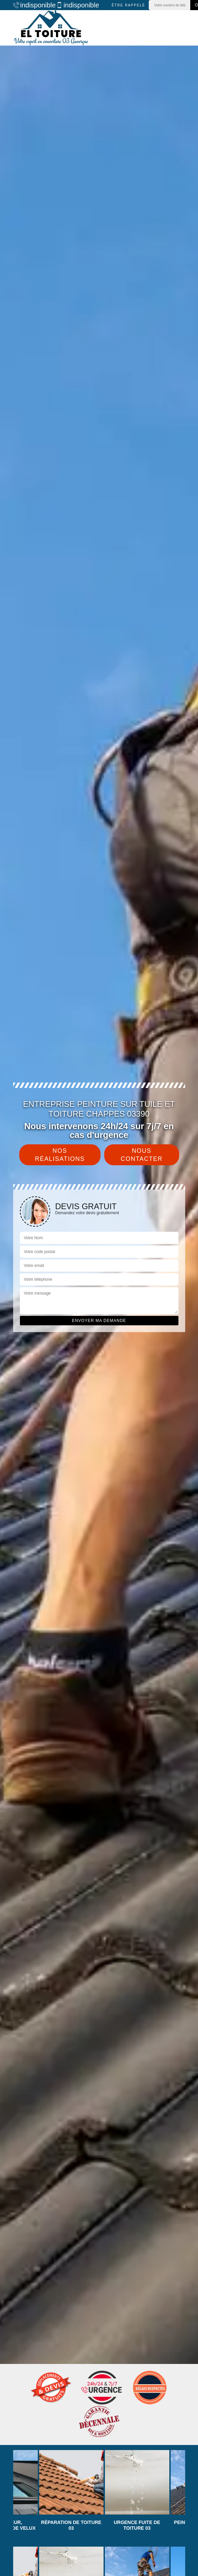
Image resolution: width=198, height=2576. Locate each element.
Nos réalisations (60, 1154)
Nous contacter (142, 1154)
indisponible (31, 5)
